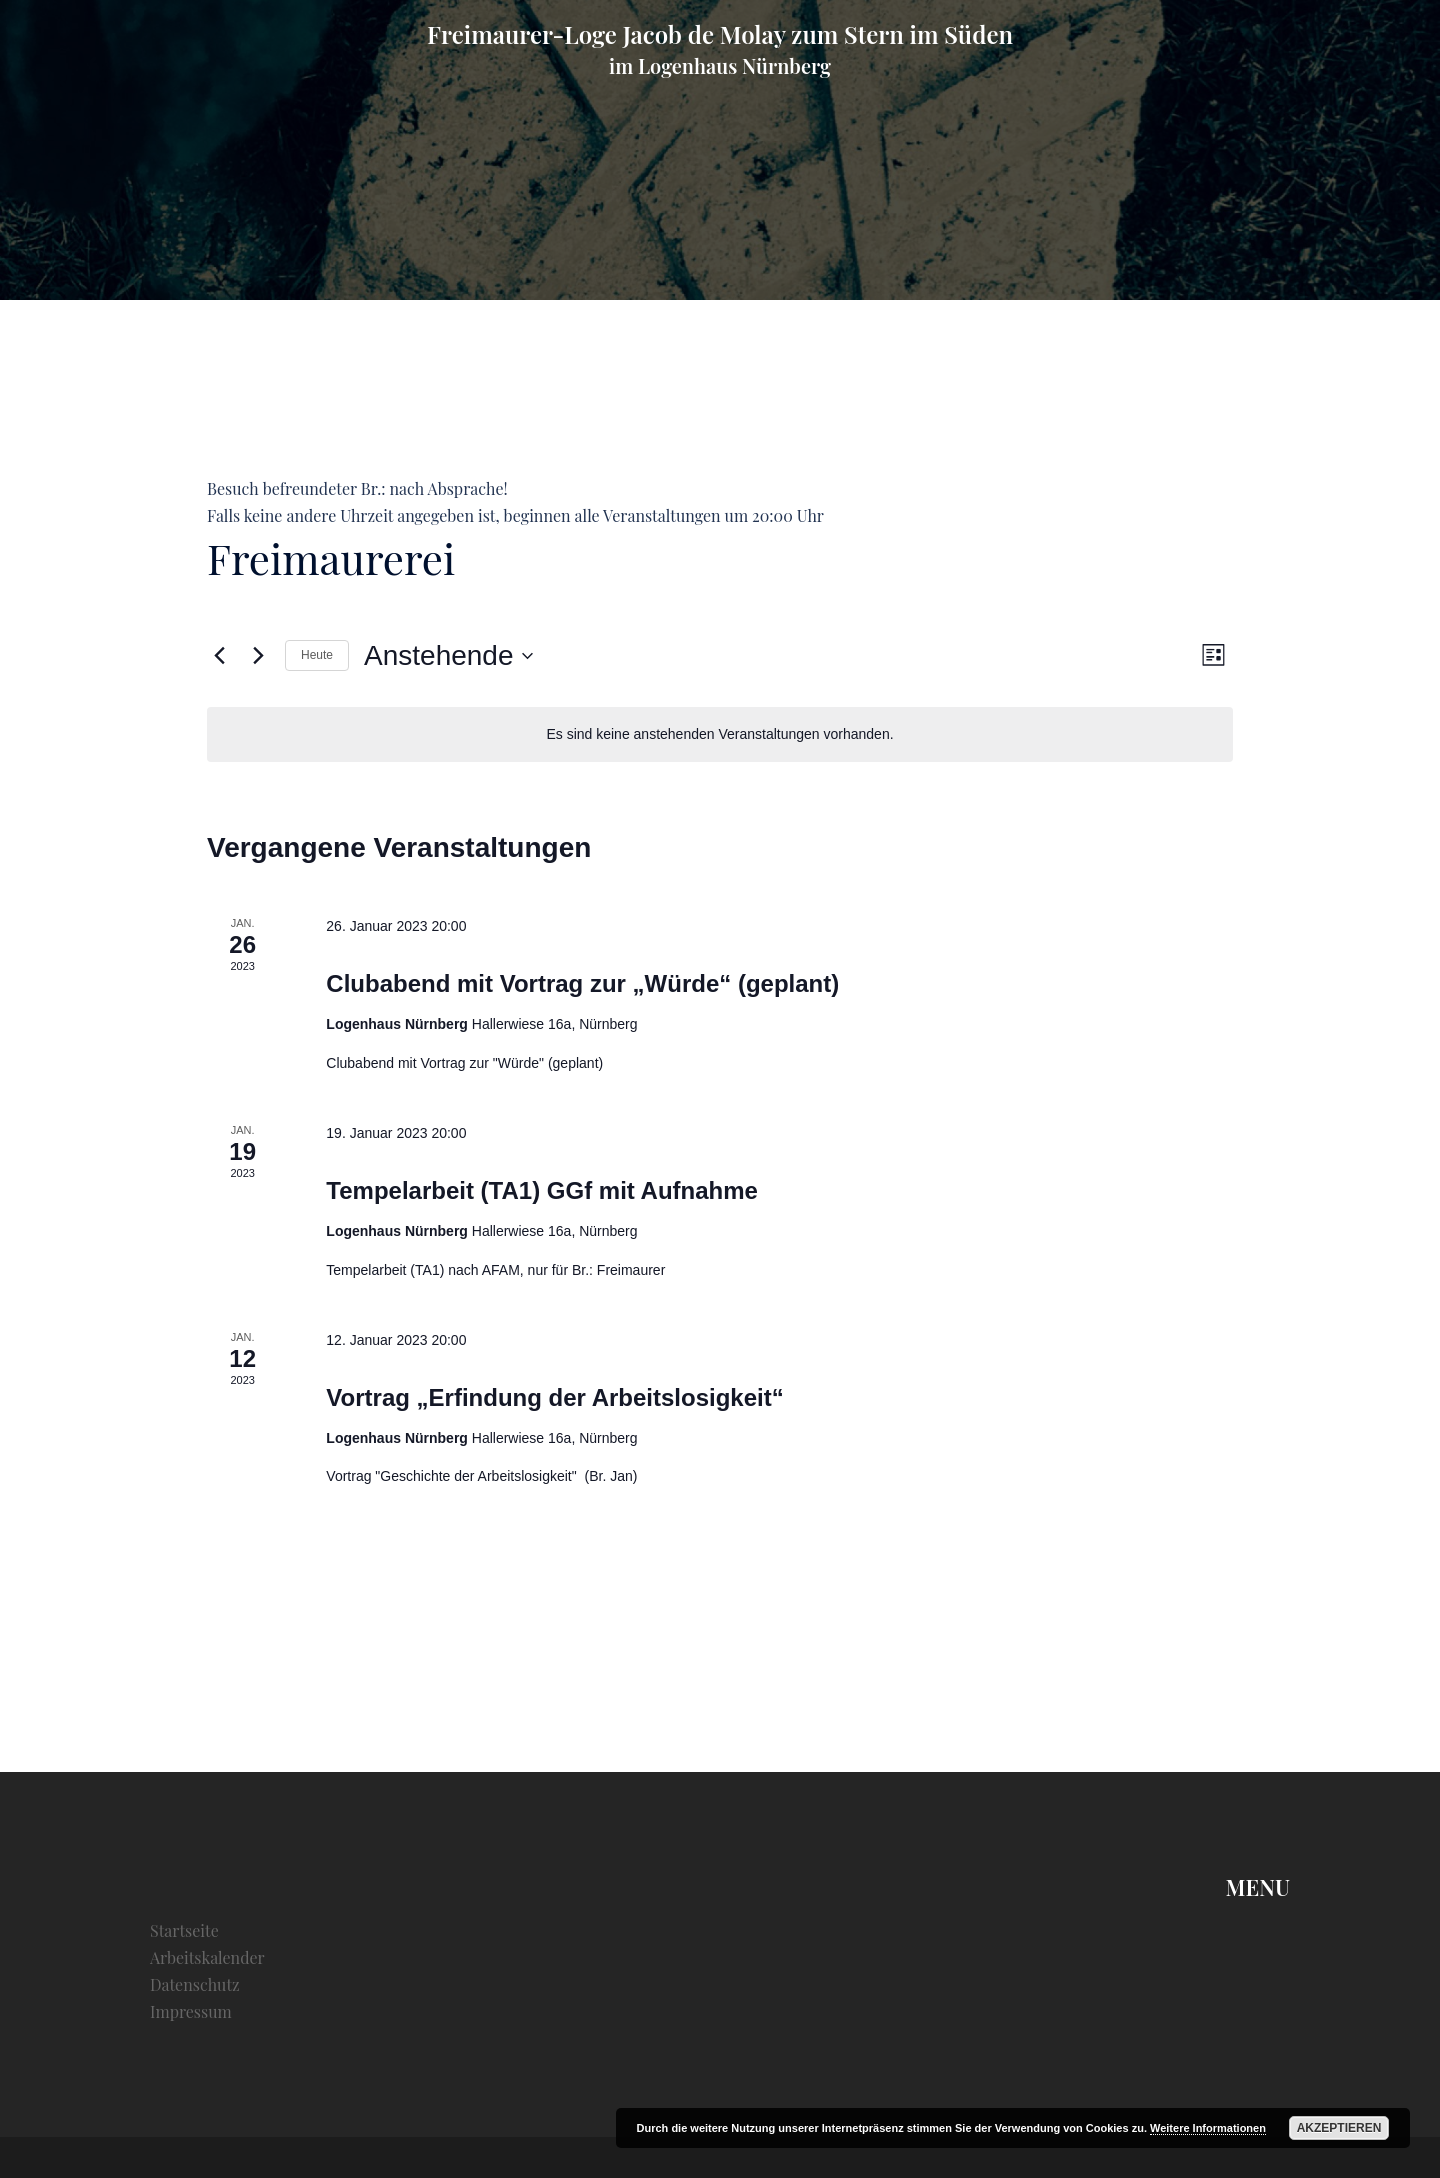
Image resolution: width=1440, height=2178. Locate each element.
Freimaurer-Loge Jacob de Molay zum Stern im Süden (720, 34)
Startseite (184, 1930)
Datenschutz (195, 1984)
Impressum (191, 2011)
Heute (317, 655)
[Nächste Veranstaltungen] (258, 656)
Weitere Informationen (1208, 2128)
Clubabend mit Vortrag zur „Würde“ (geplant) (582, 983)
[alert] (720, 734)
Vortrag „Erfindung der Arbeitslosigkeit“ (554, 1397)
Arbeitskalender (207, 1957)
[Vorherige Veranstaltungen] (219, 656)
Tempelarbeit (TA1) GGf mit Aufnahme (542, 1190)
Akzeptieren (1339, 2128)
